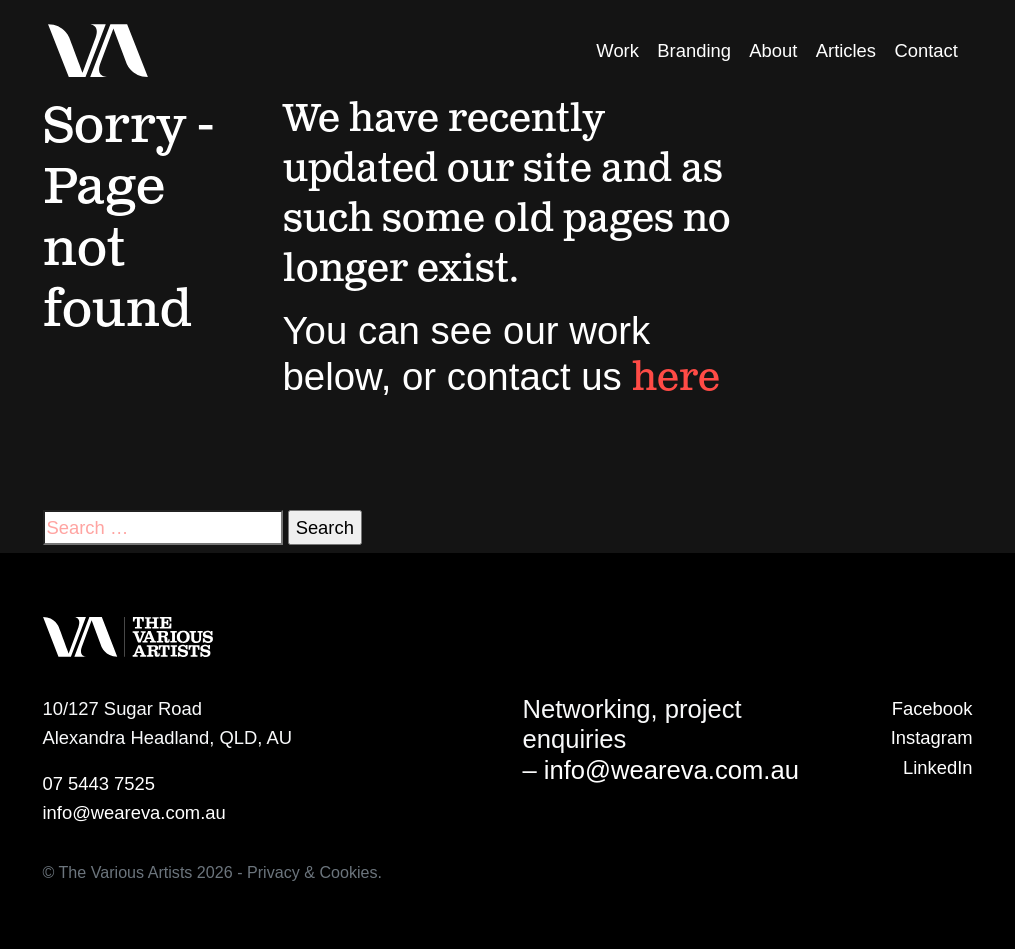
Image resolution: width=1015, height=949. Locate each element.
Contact (925, 50)
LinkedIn (938, 767)
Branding (694, 50)
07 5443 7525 (99, 783)
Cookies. (350, 872)
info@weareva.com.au (134, 812)
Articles (846, 50)
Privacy (273, 872)
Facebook (932, 708)
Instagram (932, 737)
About (773, 50)
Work (617, 50)
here (676, 379)
